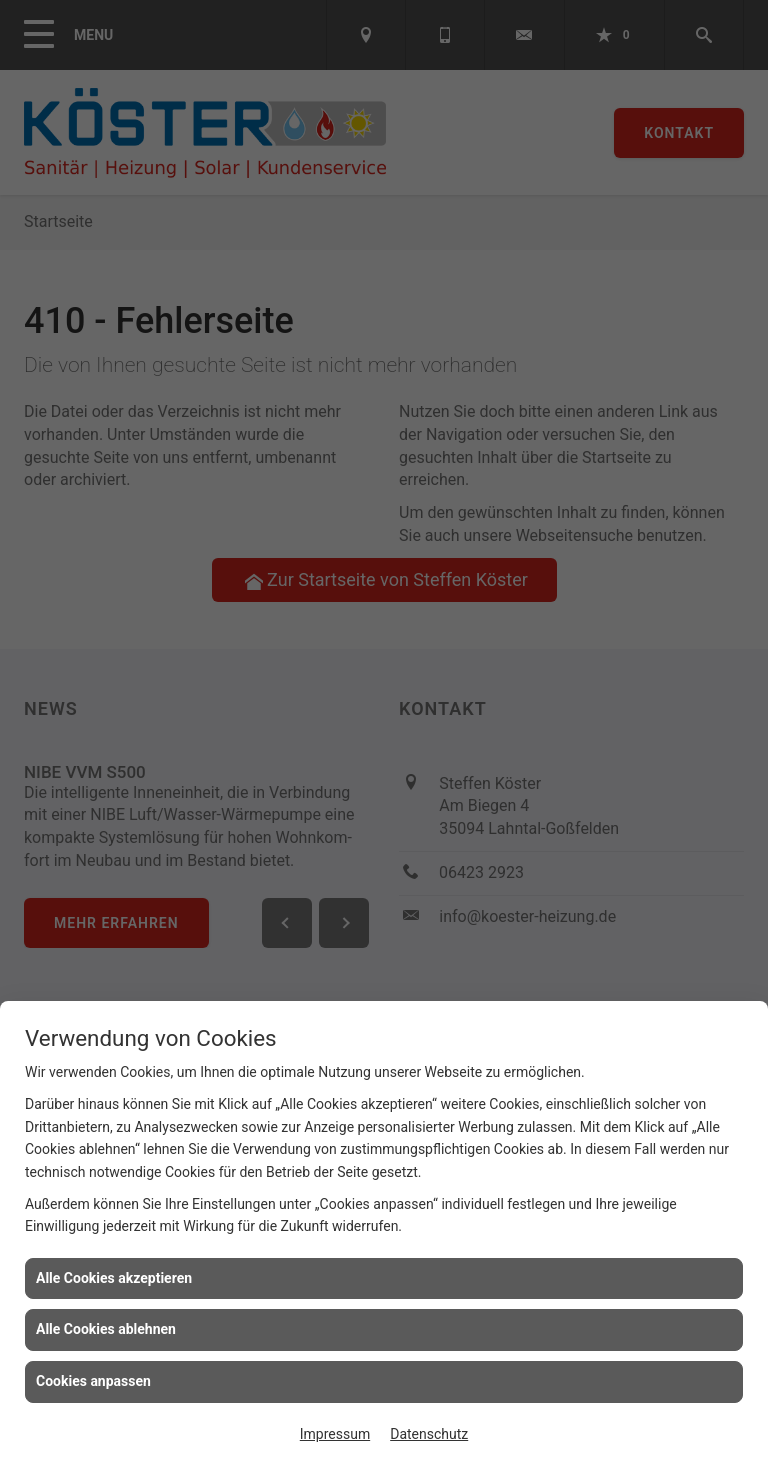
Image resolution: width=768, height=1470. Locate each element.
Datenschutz (429, 1434)
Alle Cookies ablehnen (106, 1329)
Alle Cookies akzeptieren (114, 1278)
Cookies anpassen (93, 1381)
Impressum (335, 1434)
